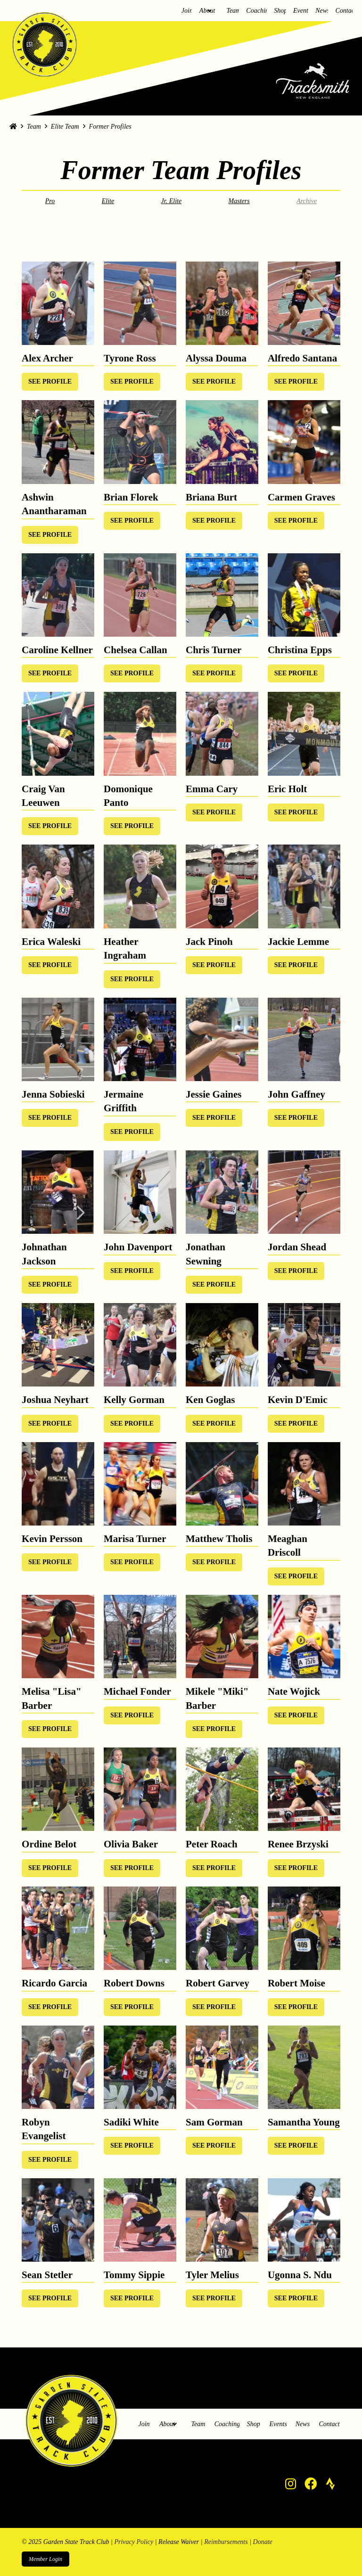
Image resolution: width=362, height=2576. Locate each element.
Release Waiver (178, 2541)
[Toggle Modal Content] (50, 382)
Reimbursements (226, 2541)
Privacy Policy (133, 2541)
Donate (262, 2541)
